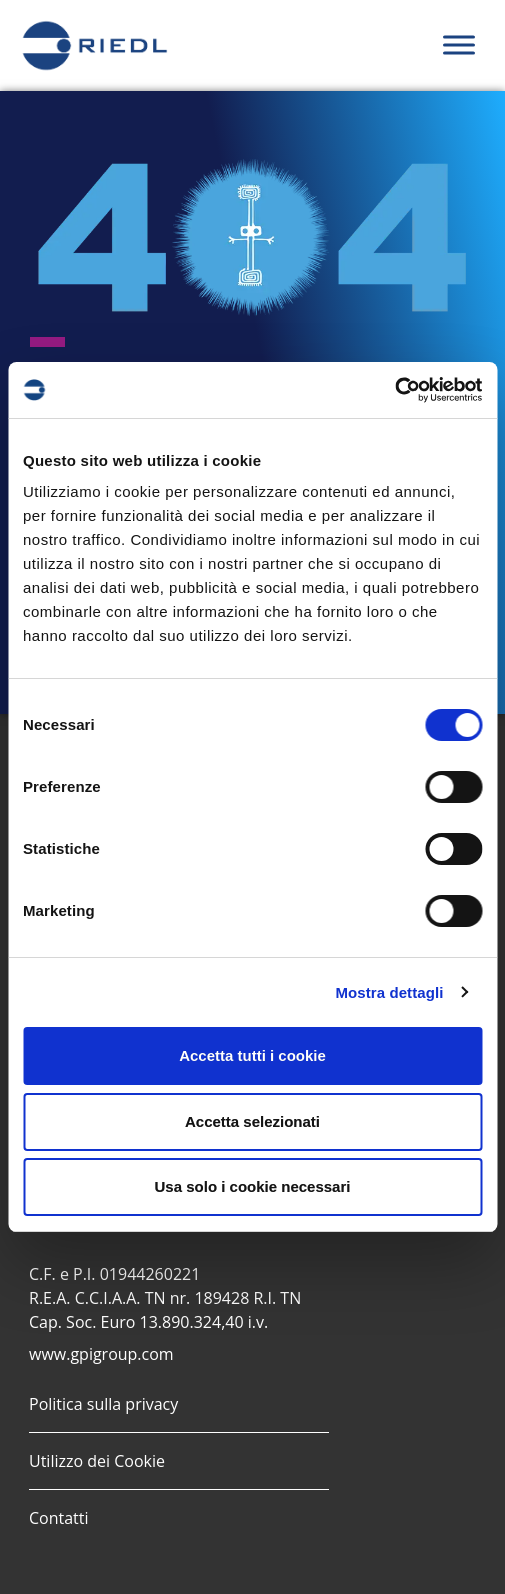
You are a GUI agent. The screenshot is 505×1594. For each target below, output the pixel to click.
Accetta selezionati (252, 1121)
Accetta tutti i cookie (252, 1055)
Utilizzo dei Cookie (97, 1461)
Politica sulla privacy (103, 1404)
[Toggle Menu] (459, 45)
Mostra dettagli (389, 992)
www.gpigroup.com (101, 1354)
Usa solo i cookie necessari (253, 1186)
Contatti (59, 1518)
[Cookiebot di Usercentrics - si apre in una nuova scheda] (394, 390)
